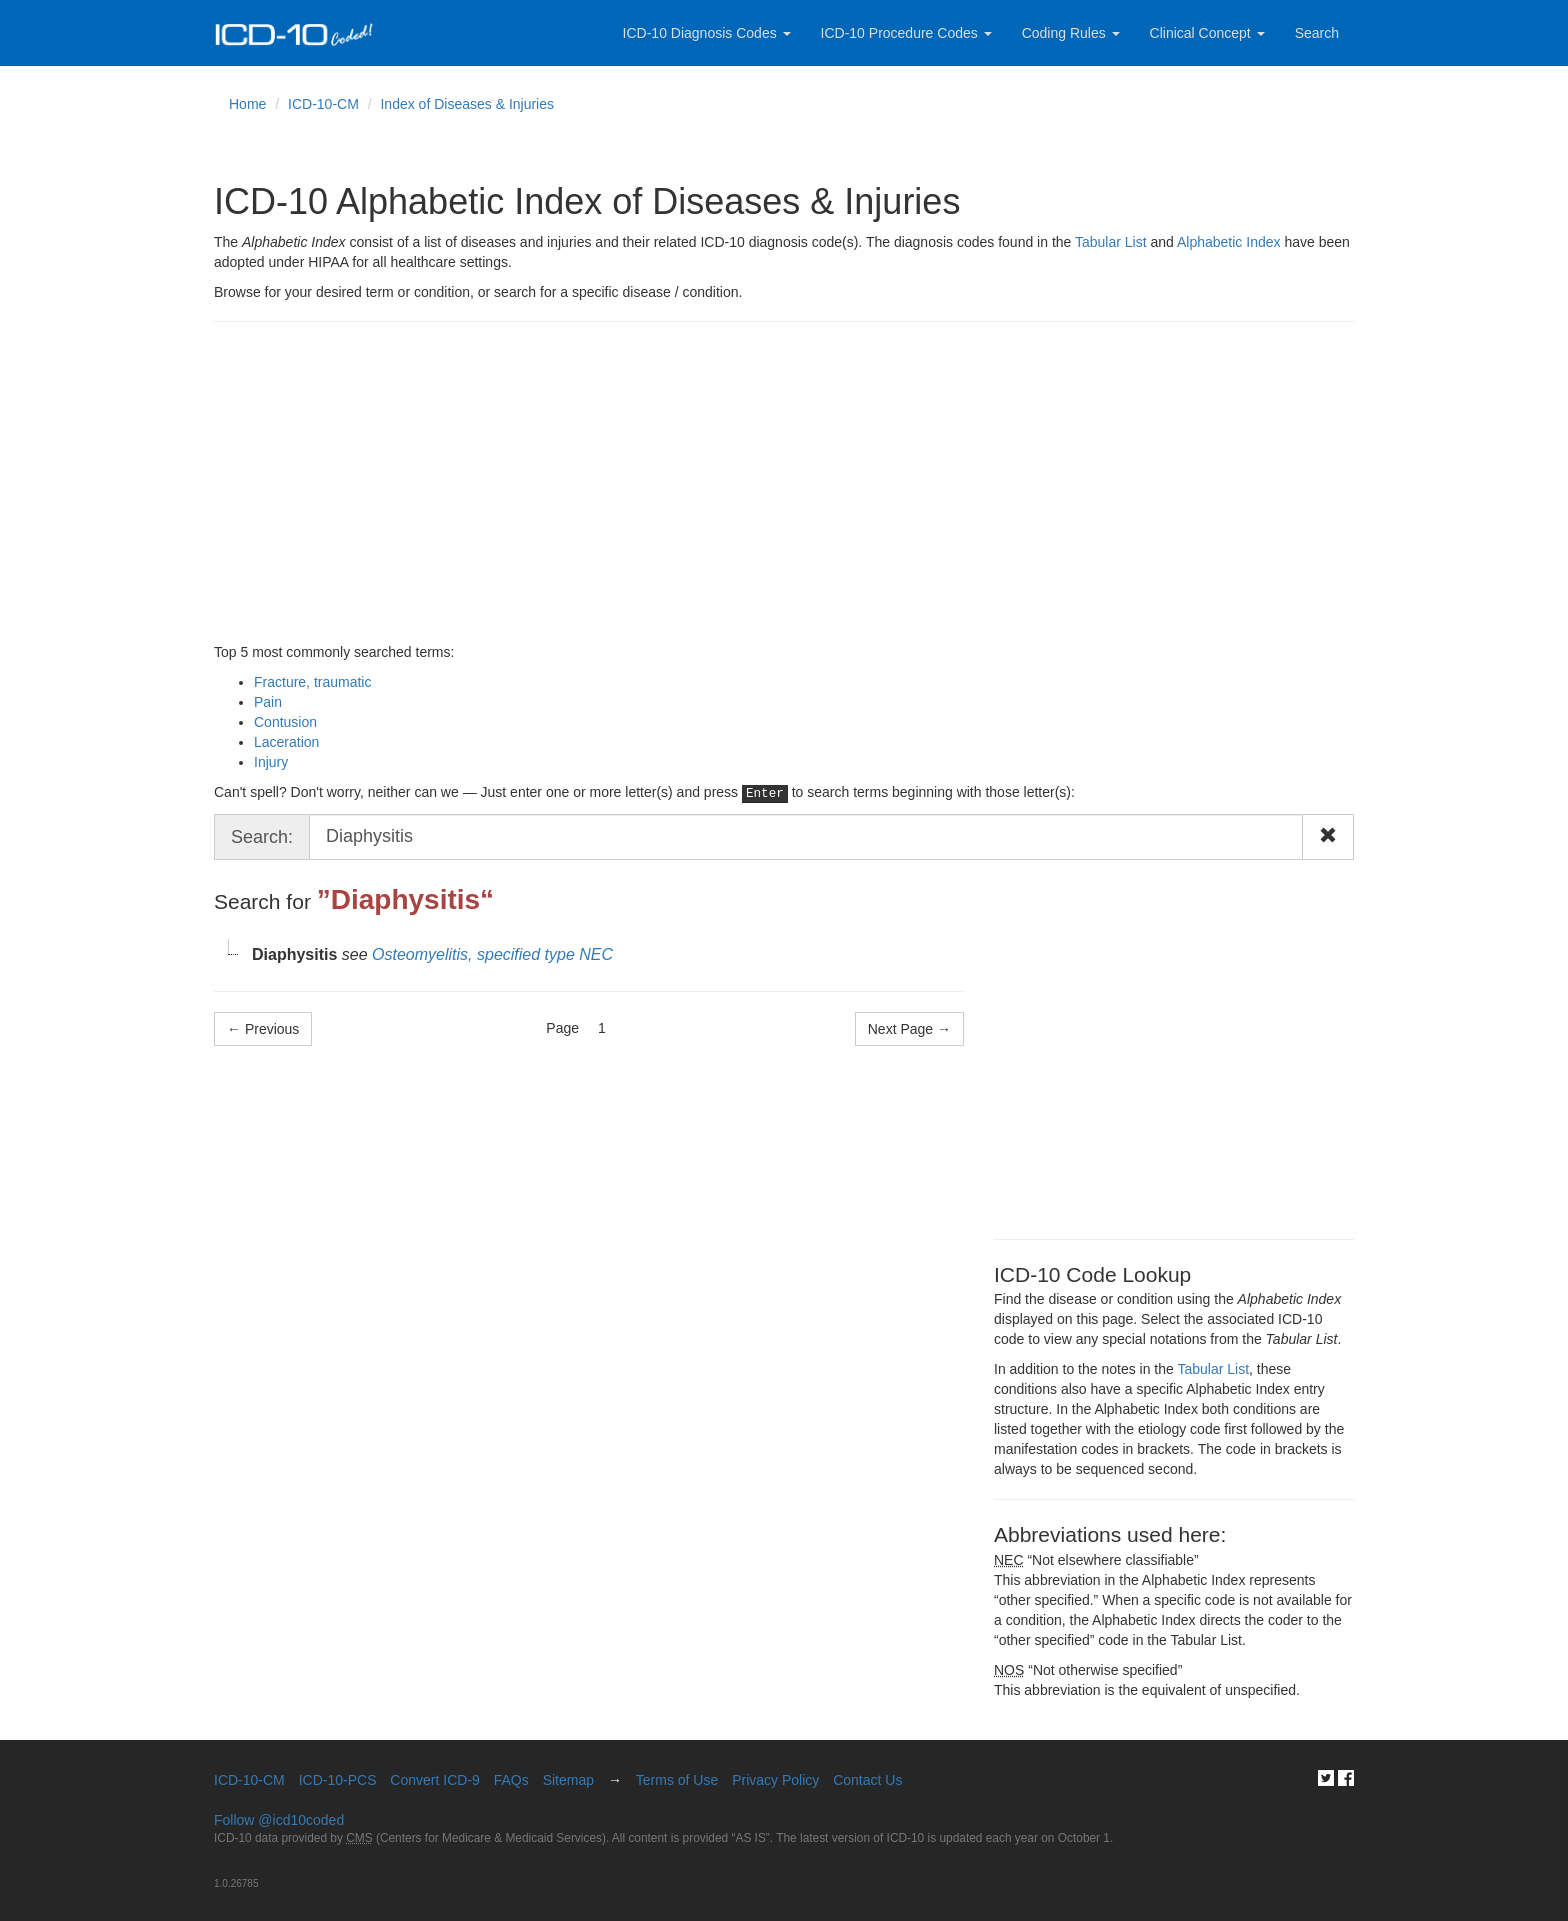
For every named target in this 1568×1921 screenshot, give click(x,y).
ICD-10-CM (323, 104)
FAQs (511, 1780)
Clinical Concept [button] (1207, 33)
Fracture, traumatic (312, 682)
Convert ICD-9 (434, 1780)
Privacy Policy (775, 1780)
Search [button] (1317, 33)
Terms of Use (677, 1780)
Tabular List (1111, 242)
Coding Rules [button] (1071, 33)
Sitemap (568, 1780)
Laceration (286, 742)
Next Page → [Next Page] (909, 1029)
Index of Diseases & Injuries (467, 104)
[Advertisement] (784, 482)
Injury (271, 762)
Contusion (285, 722)
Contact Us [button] (867, 1780)
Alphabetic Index (1229, 242)
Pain (268, 702)
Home (247, 104)
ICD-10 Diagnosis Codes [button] (707, 33)
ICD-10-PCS (338, 1780)
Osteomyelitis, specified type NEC (492, 954)
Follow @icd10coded (279, 1820)
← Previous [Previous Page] (263, 1029)
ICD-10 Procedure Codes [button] (906, 33)
